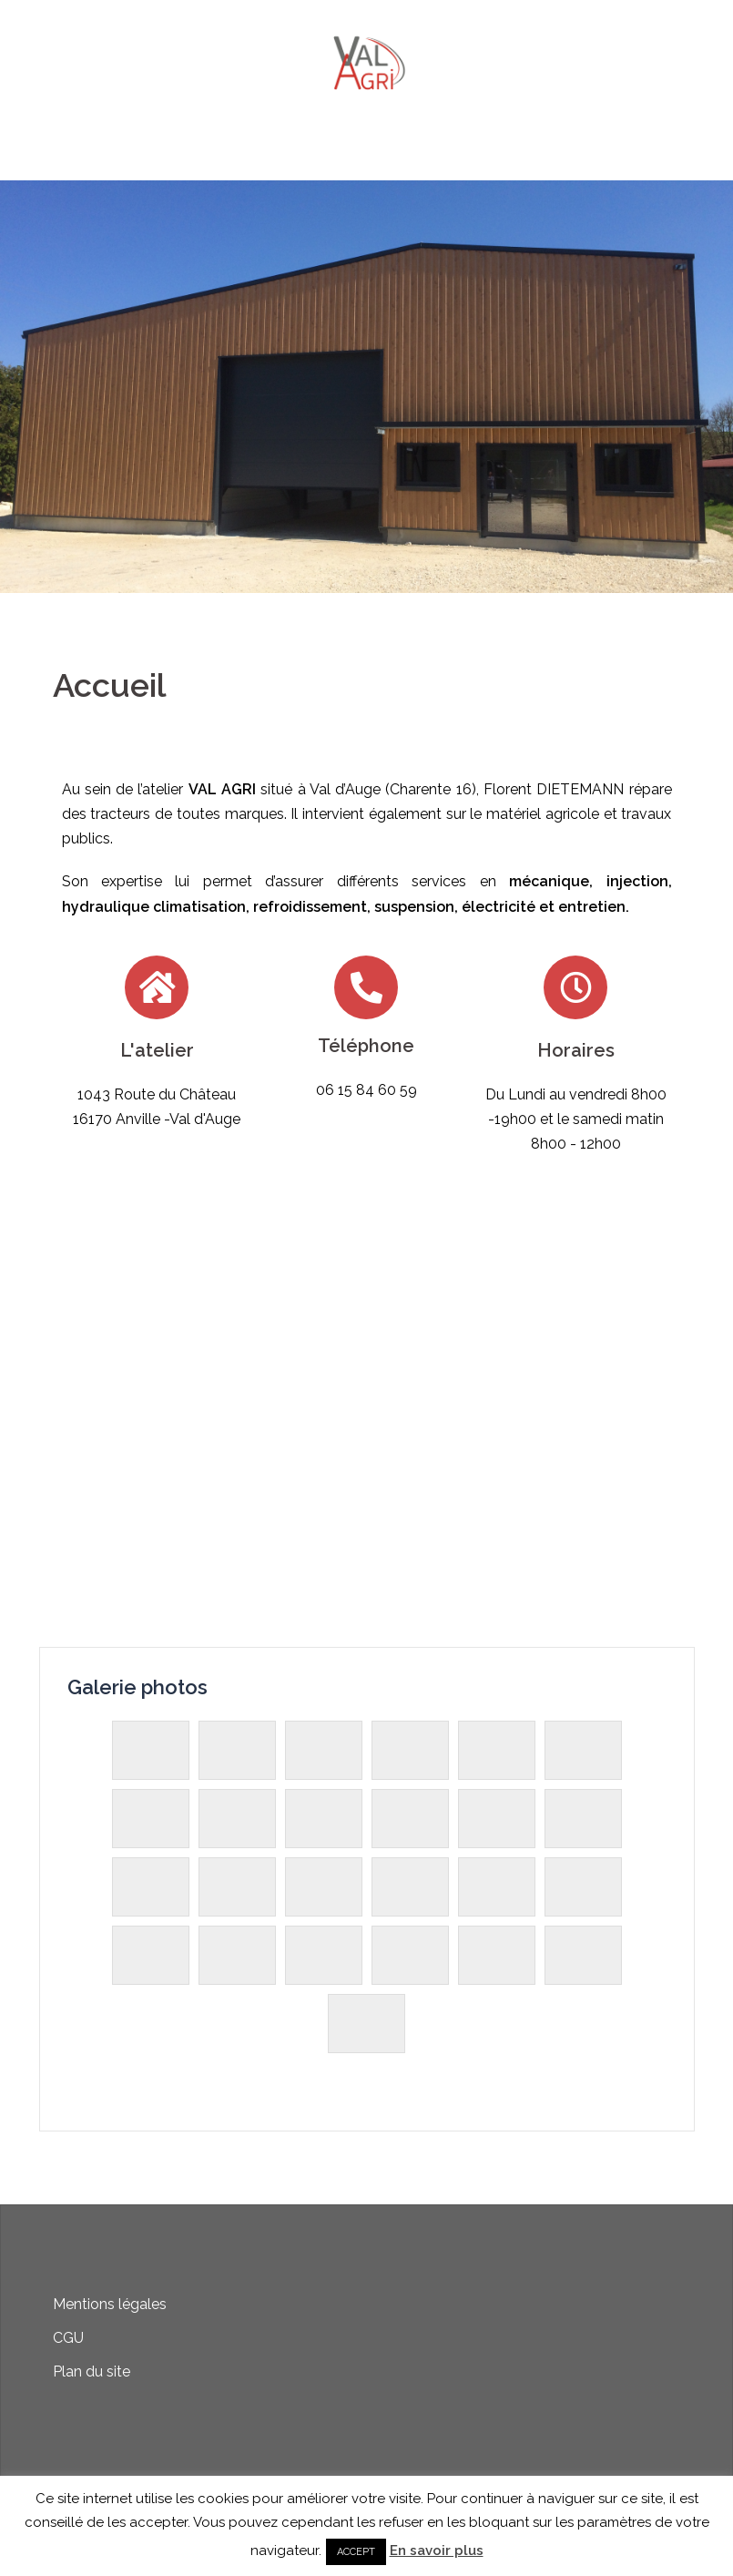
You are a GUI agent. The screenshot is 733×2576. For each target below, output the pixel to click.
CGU (68, 2337)
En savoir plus (437, 2550)
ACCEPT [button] (356, 2552)
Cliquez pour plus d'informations (366, 486)
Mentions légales (110, 2304)
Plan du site (91, 2371)
